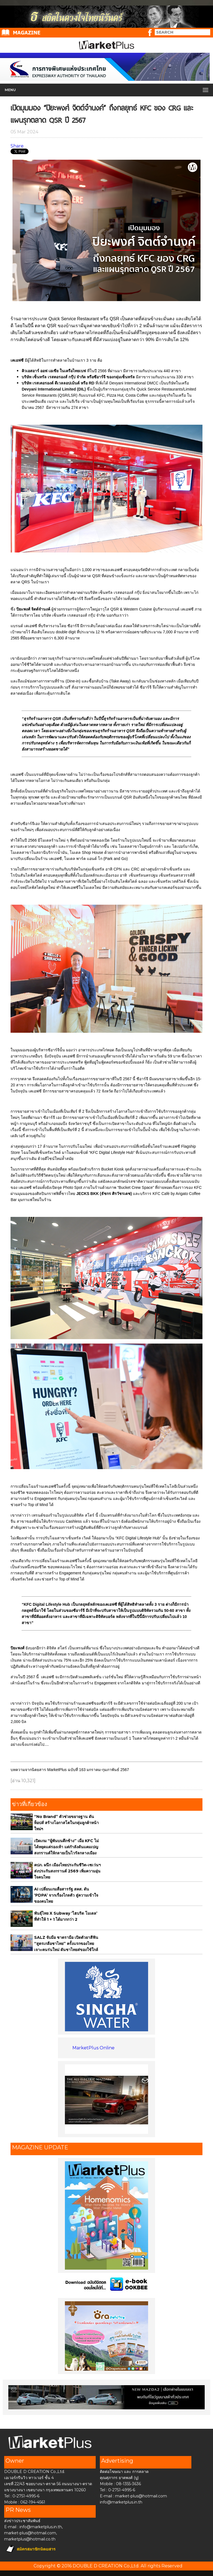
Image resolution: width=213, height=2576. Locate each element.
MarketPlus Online (93, 2047)
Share (17, 146)
